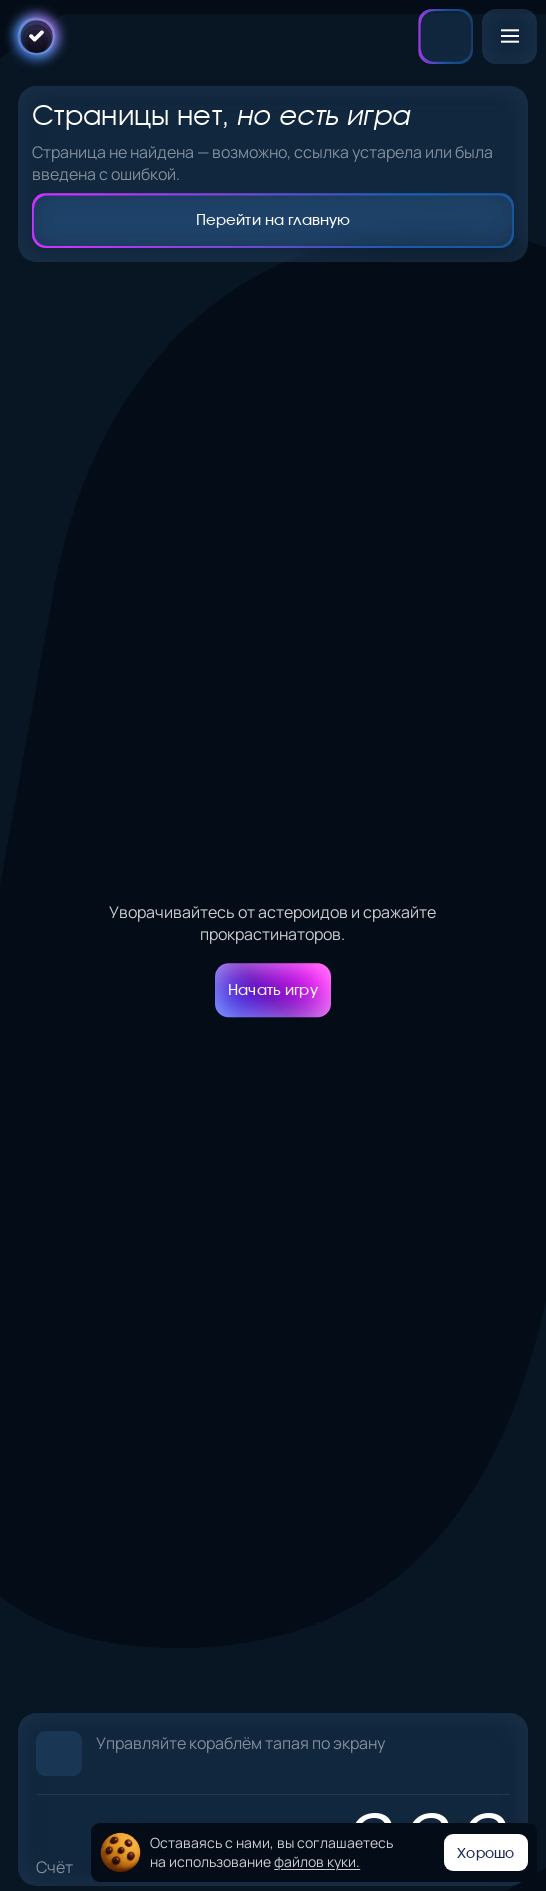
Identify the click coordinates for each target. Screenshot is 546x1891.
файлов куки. (317, 1861)
